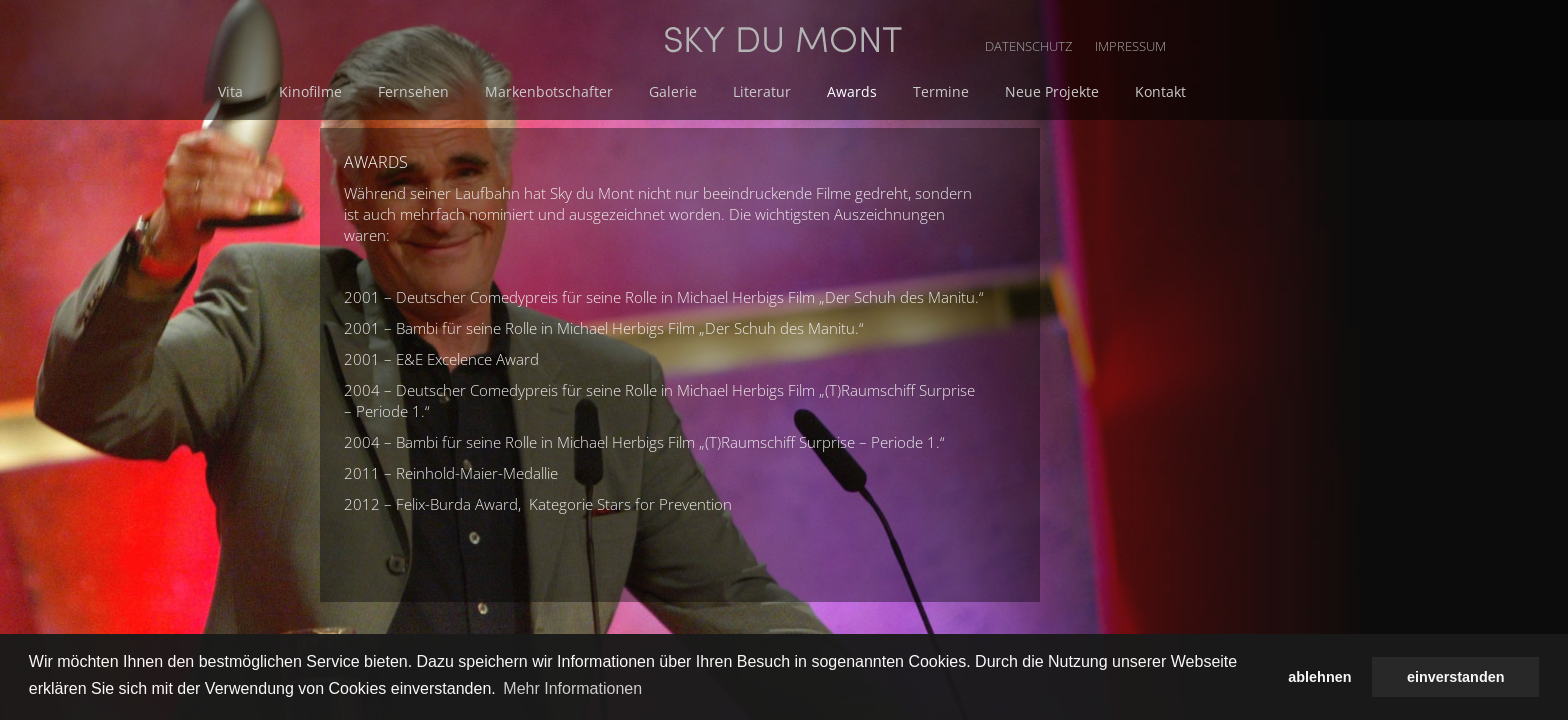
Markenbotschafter (771, 91)
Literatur (976, 91)
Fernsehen (639, 91)
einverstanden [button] (1456, 677)
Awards (1062, 91)
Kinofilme (540, 91)
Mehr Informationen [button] (572, 688)
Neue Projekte (1254, 91)
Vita (464, 91)
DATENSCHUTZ (1249, 20)
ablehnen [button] (1319, 677)
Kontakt (1358, 91)
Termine (1147, 91)
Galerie (891, 91)
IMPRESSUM (1348, 20)
